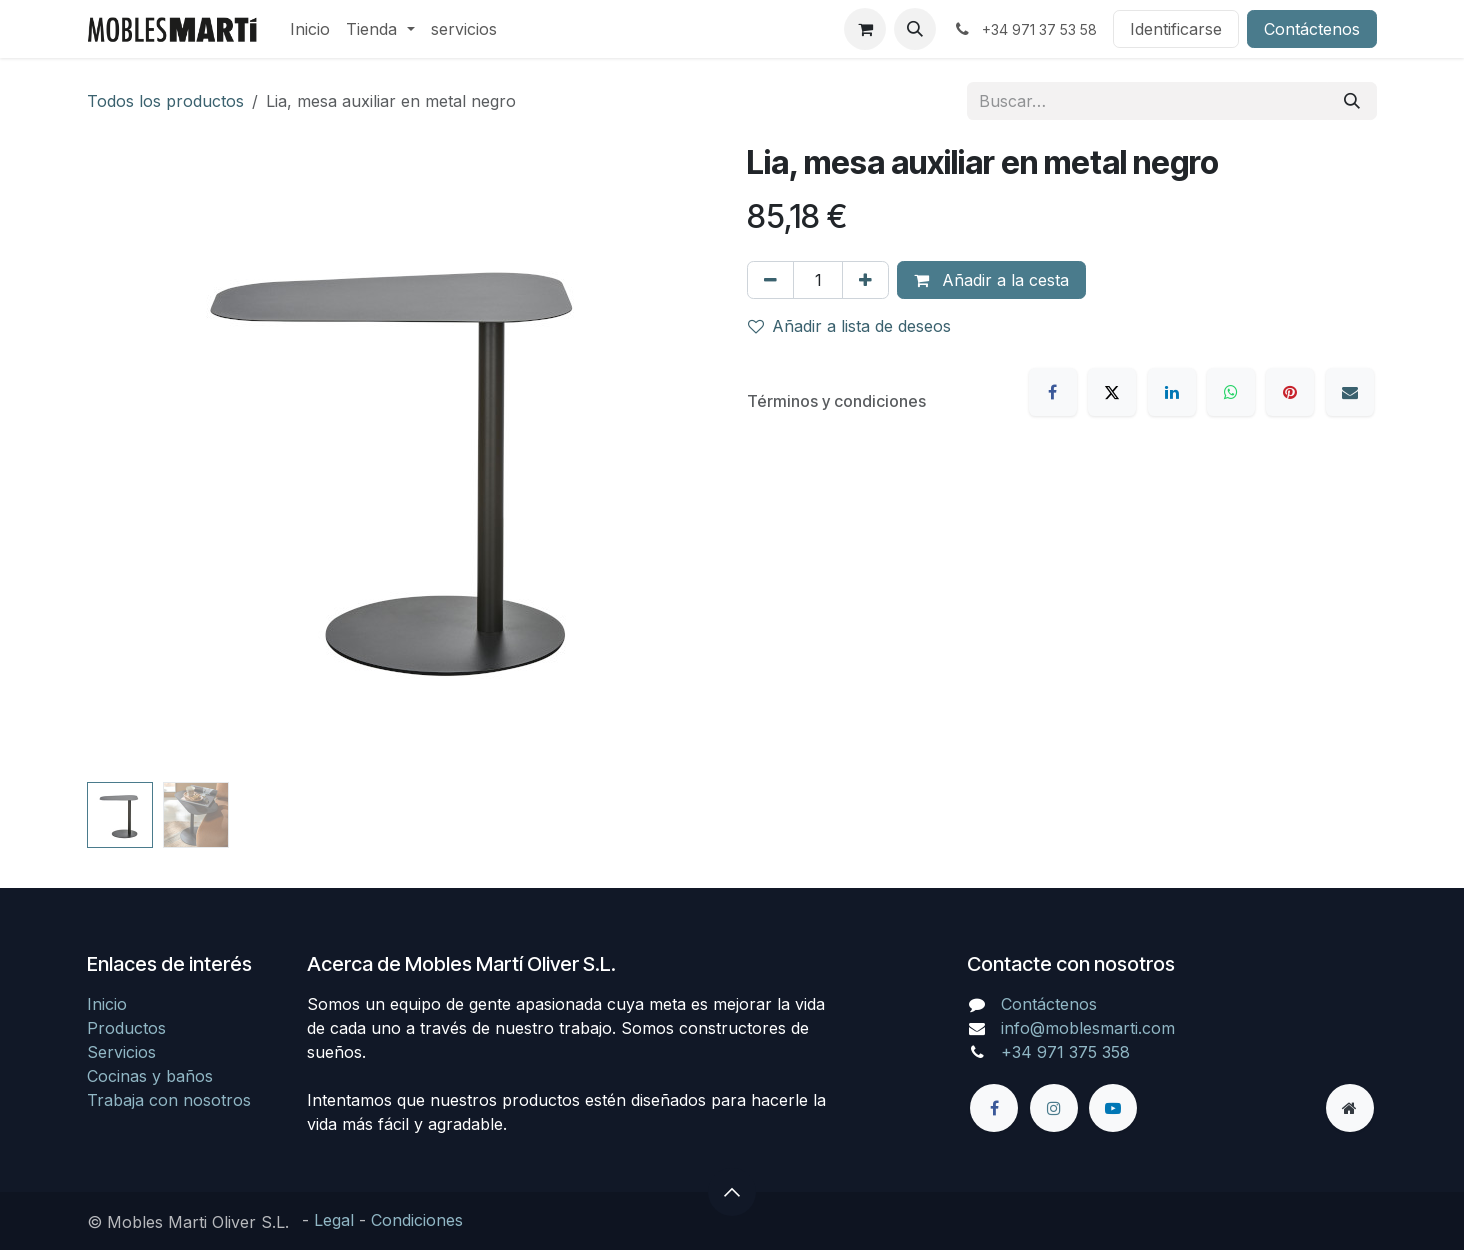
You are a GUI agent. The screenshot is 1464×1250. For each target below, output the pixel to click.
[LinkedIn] (1172, 392)
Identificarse (1176, 29)
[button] (915, 29)
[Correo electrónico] (1350, 392)
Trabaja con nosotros (169, 1100)
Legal (334, 1220)
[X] (1112, 392)
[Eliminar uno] (770, 280)
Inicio (107, 1004)
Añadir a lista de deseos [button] (849, 326)
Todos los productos (165, 101)
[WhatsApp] (1231, 392)
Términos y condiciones (836, 401)
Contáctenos (1312, 29)
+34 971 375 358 (1065, 1052)
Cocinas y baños (150, 1076)
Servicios (121, 1052)
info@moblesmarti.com (1088, 1028)
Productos (126, 1028)
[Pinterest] (1290, 392)
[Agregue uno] (865, 280)
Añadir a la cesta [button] (991, 280)
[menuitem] (310, 29)
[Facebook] (1053, 392)
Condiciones (417, 1220)
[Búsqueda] (1352, 101)
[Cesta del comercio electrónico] (865, 29)
